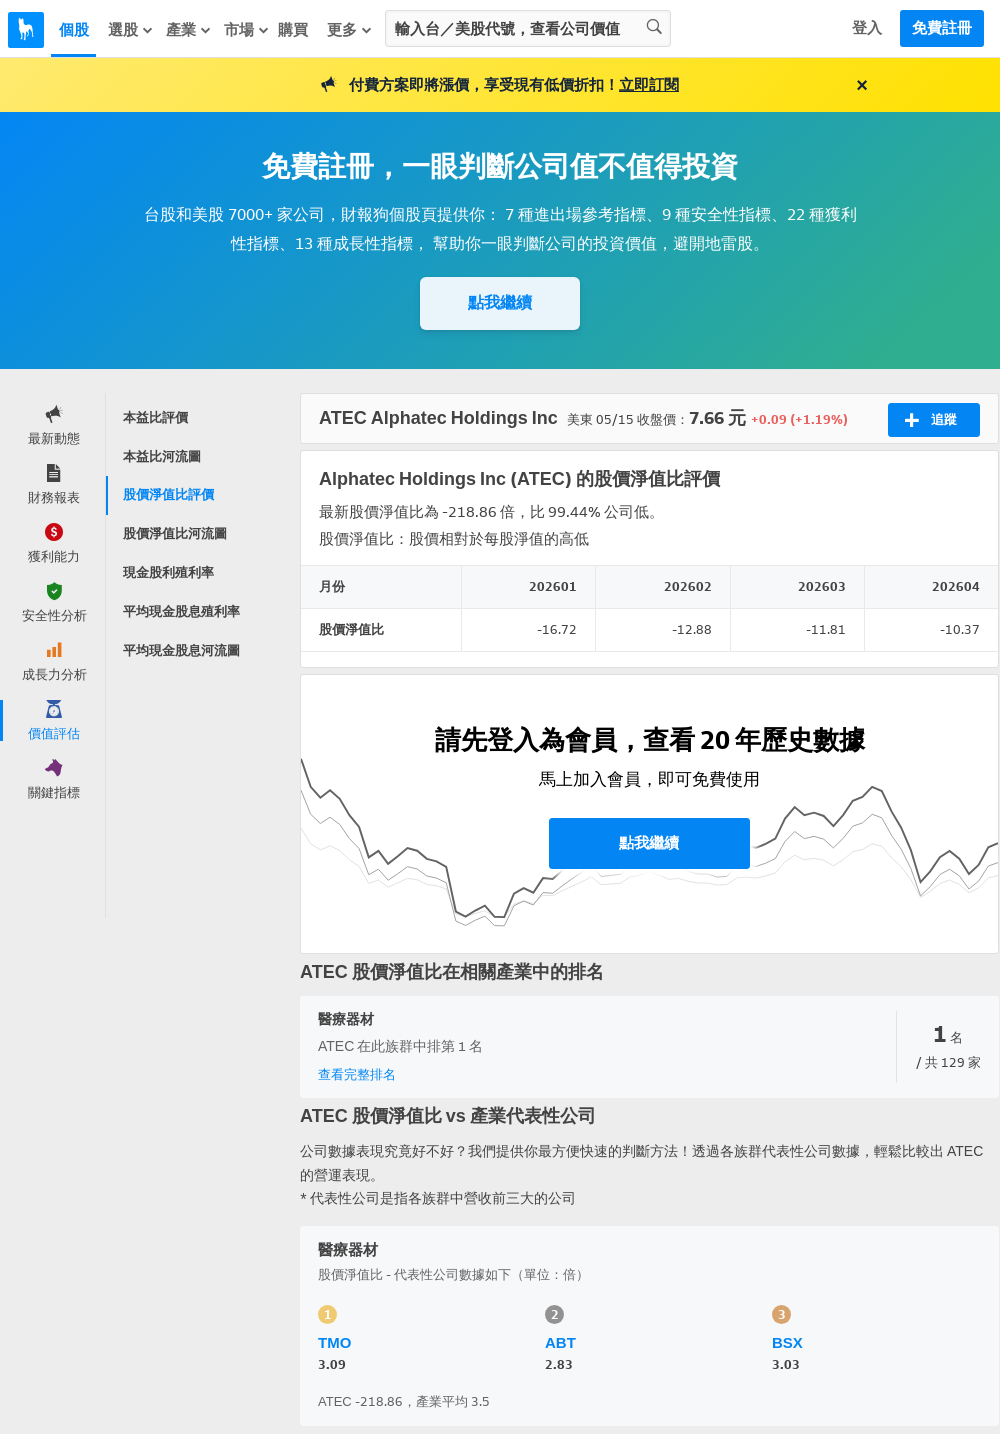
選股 (131, 30)
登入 (867, 28)
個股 (74, 30)
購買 (293, 30)
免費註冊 (942, 28)
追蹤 (930, 420)
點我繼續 (500, 302)
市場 (247, 30)
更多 (350, 30)
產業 (189, 30)
